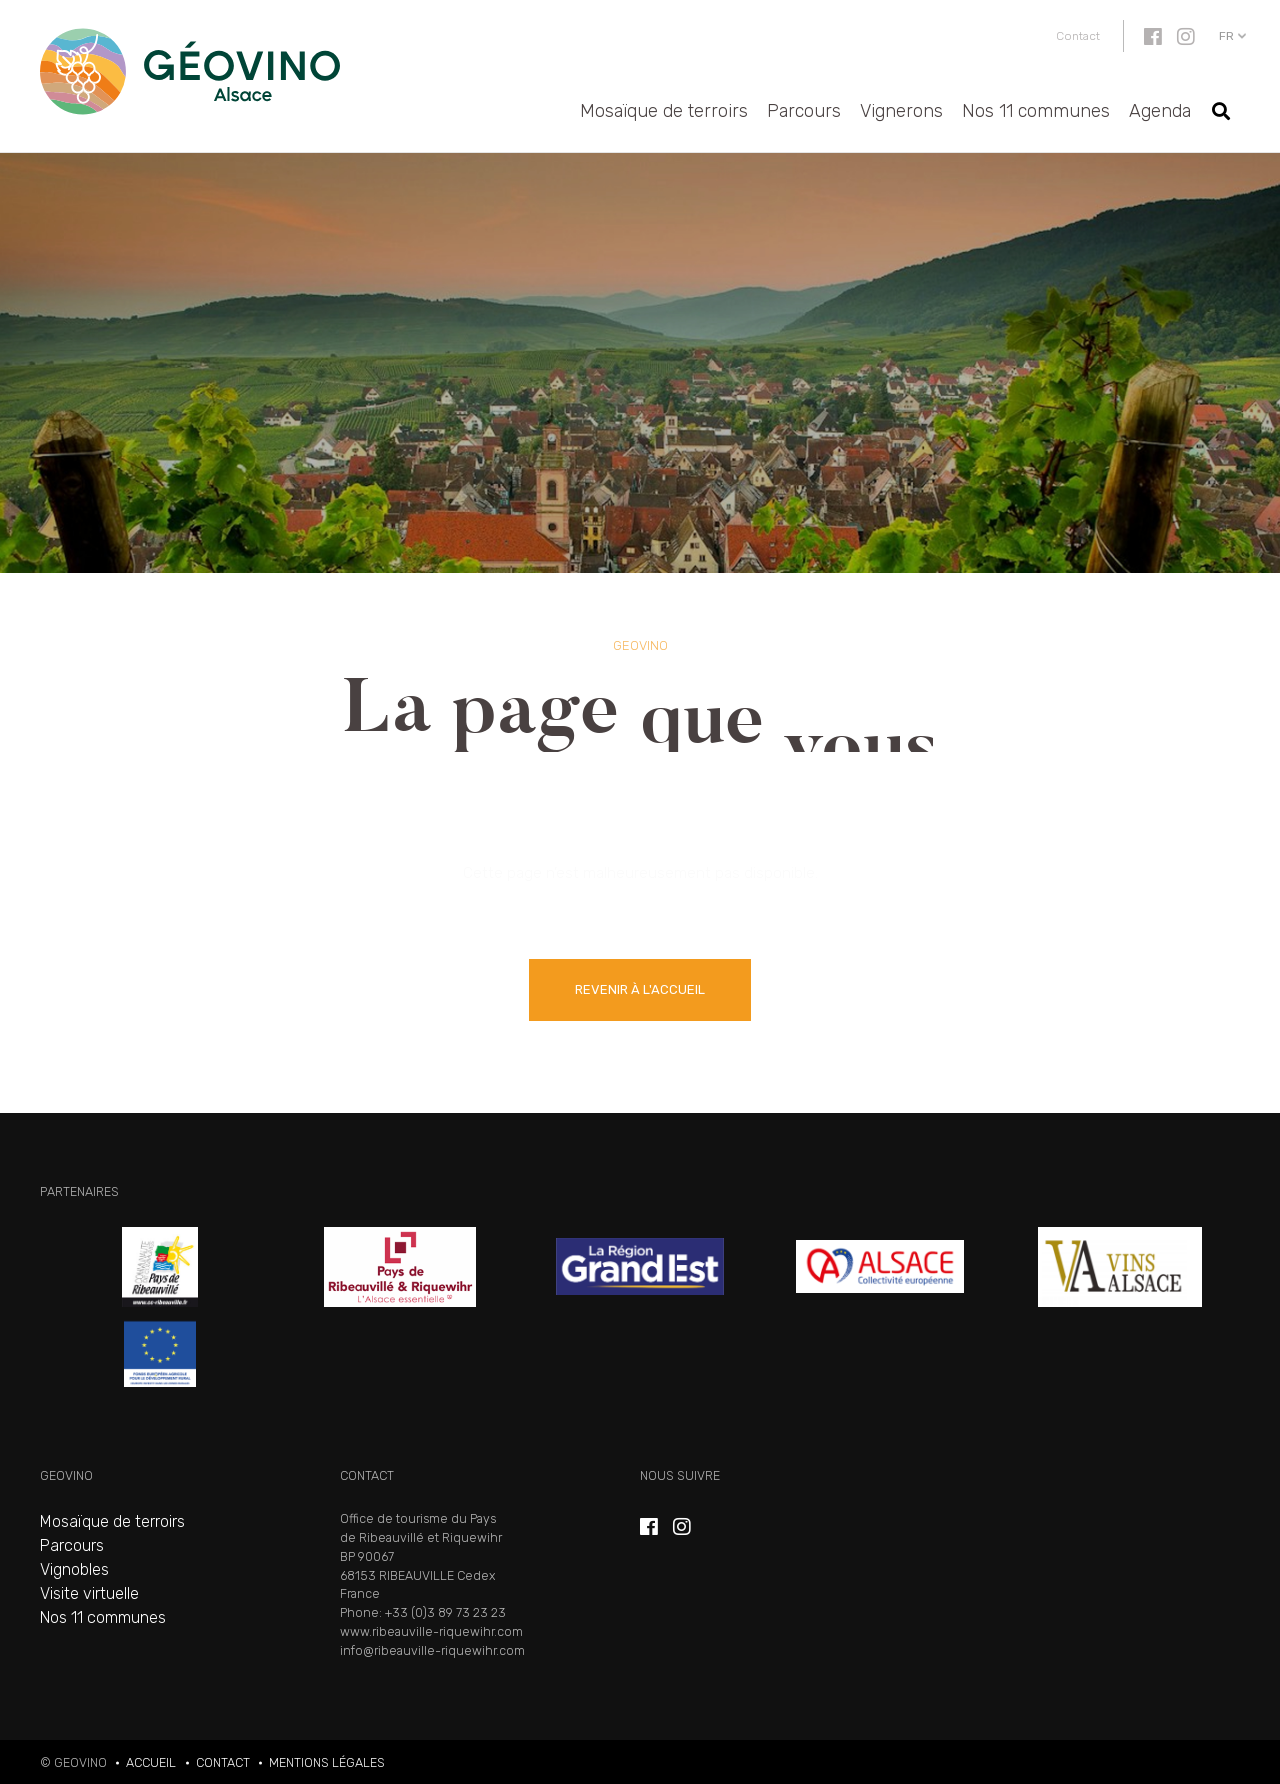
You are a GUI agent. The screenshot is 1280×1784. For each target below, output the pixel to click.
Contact (1078, 36)
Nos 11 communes (1036, 111)
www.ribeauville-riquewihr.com (431, 1631)
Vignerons (901, 111)
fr (1226, 36)
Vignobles (74, 1569)
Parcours (804, 111)
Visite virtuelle (89, 1593)
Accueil (151, 1762)
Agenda (1160, 111)
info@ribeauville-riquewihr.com (432, 1650)
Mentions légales (327, 1762)
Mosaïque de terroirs (664, 111)
